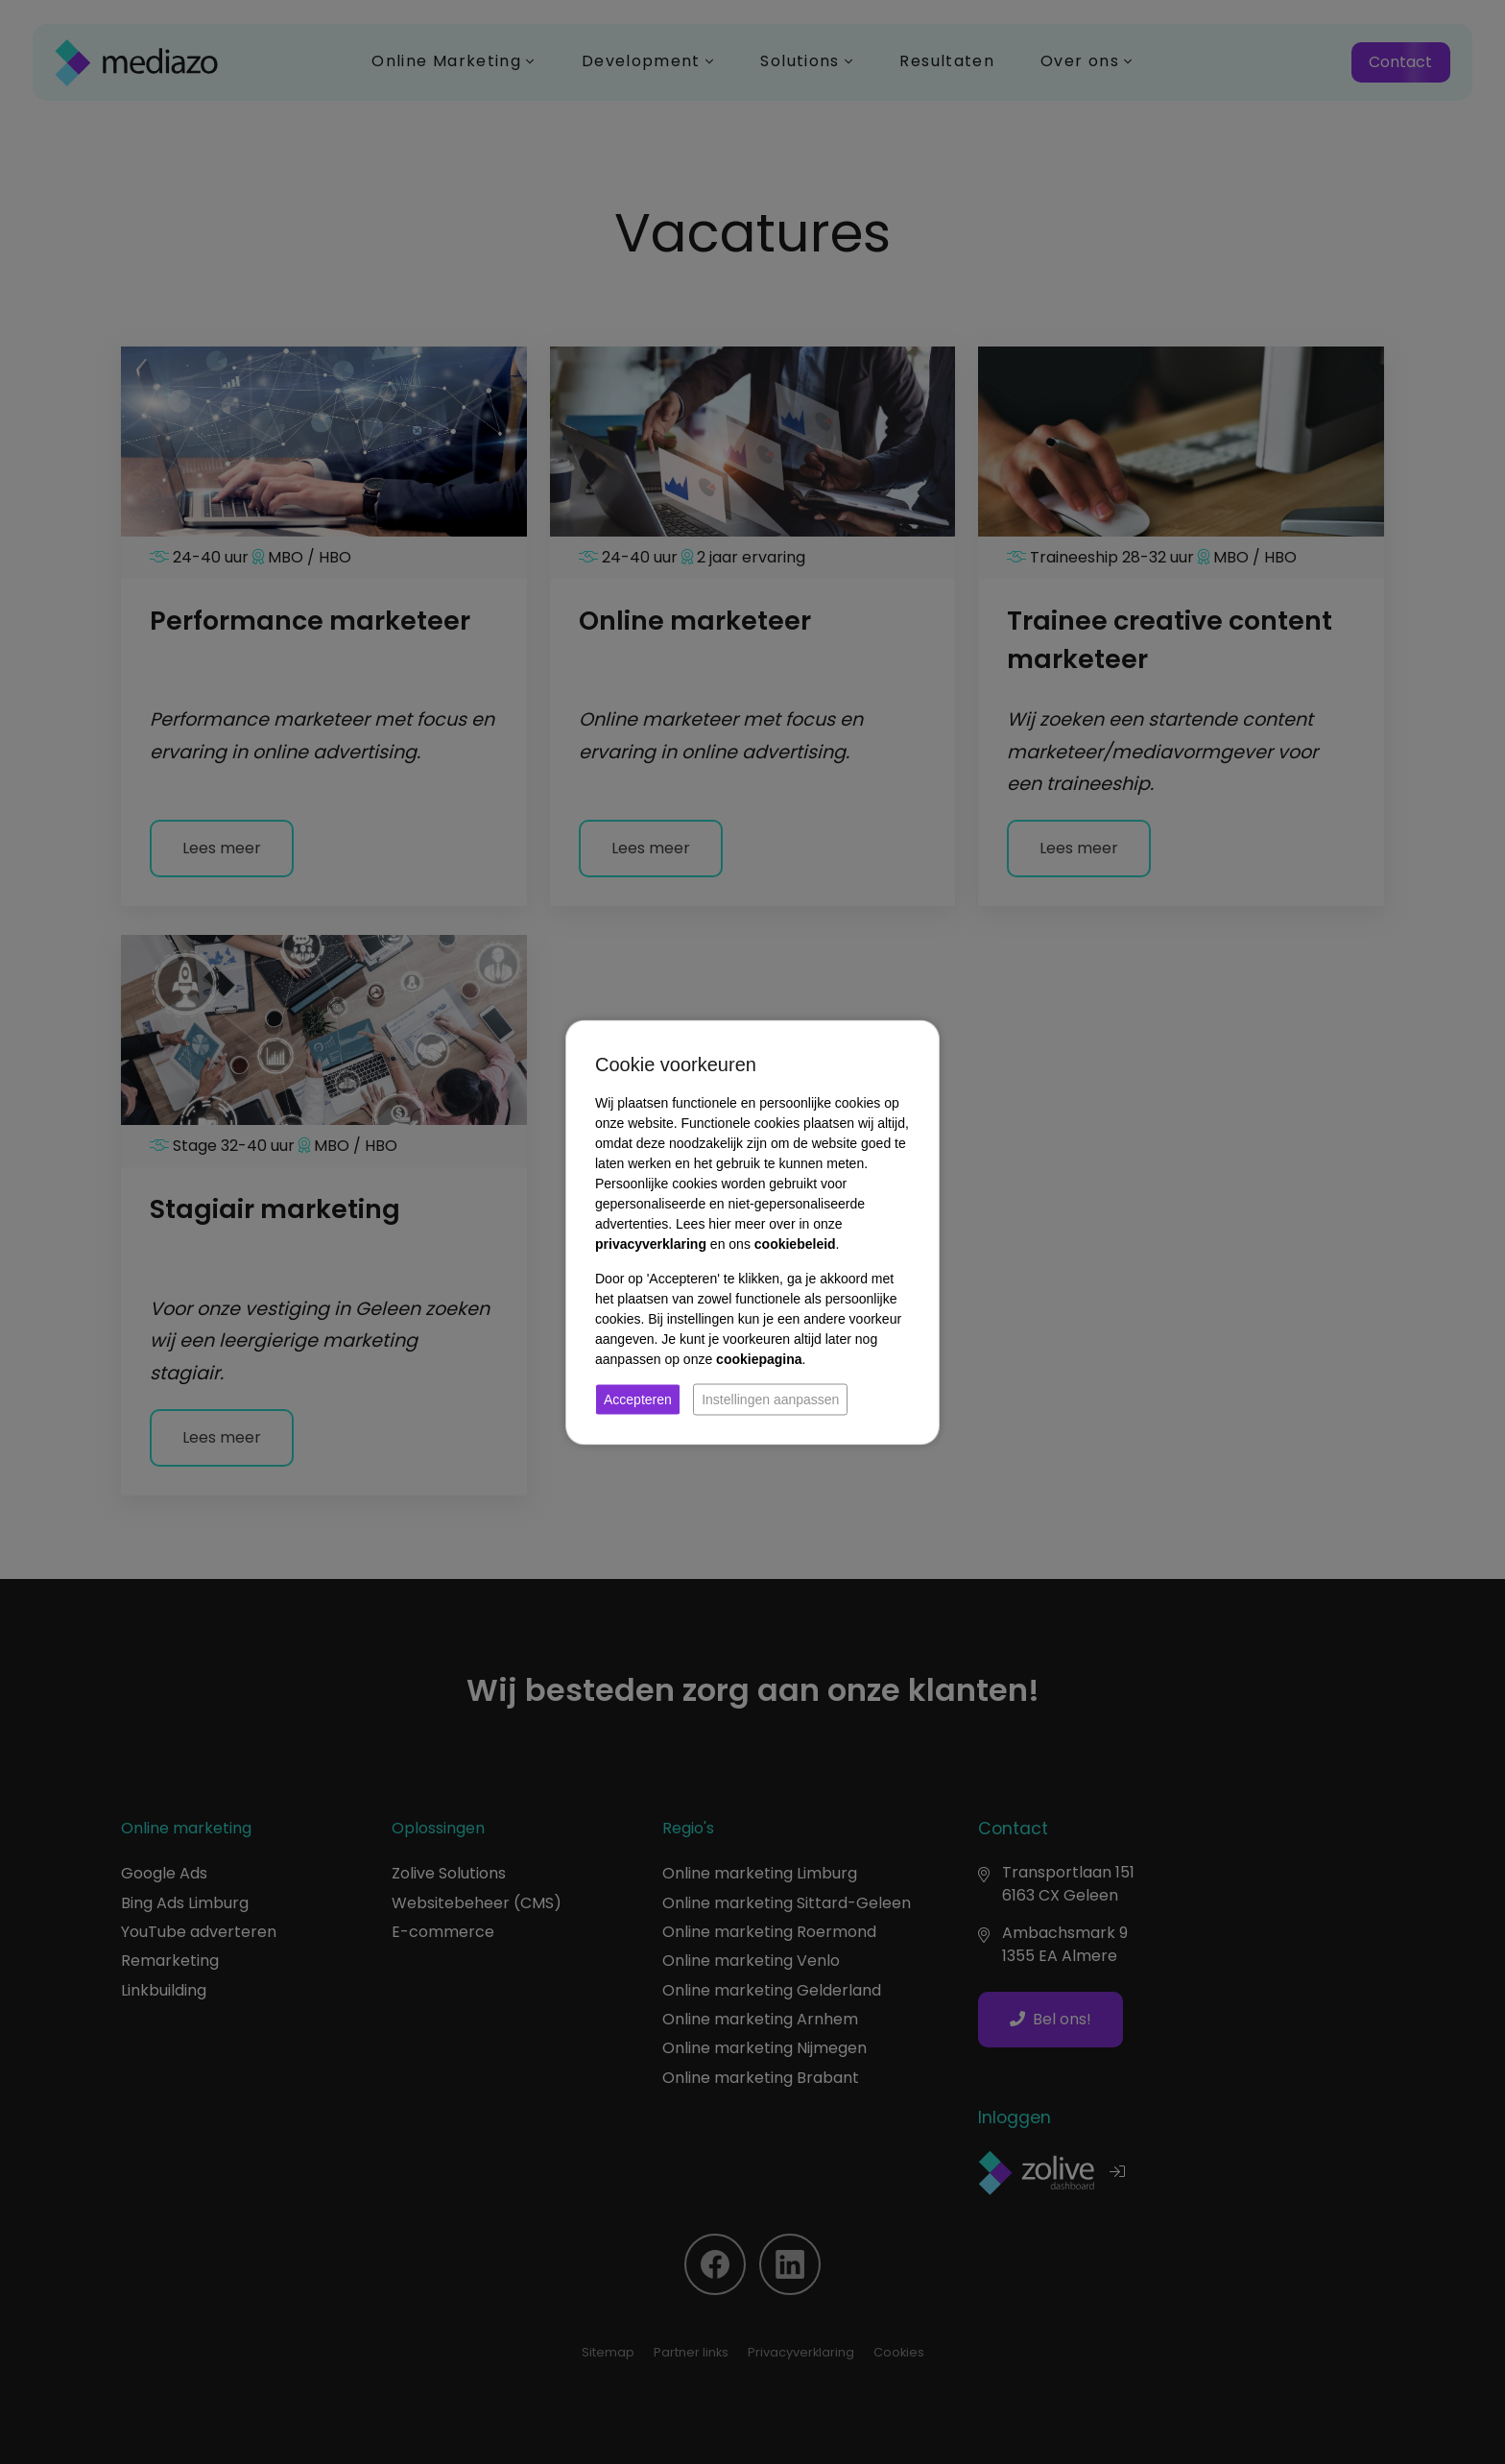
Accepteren (638, 1398)
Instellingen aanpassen (770, 1398)
